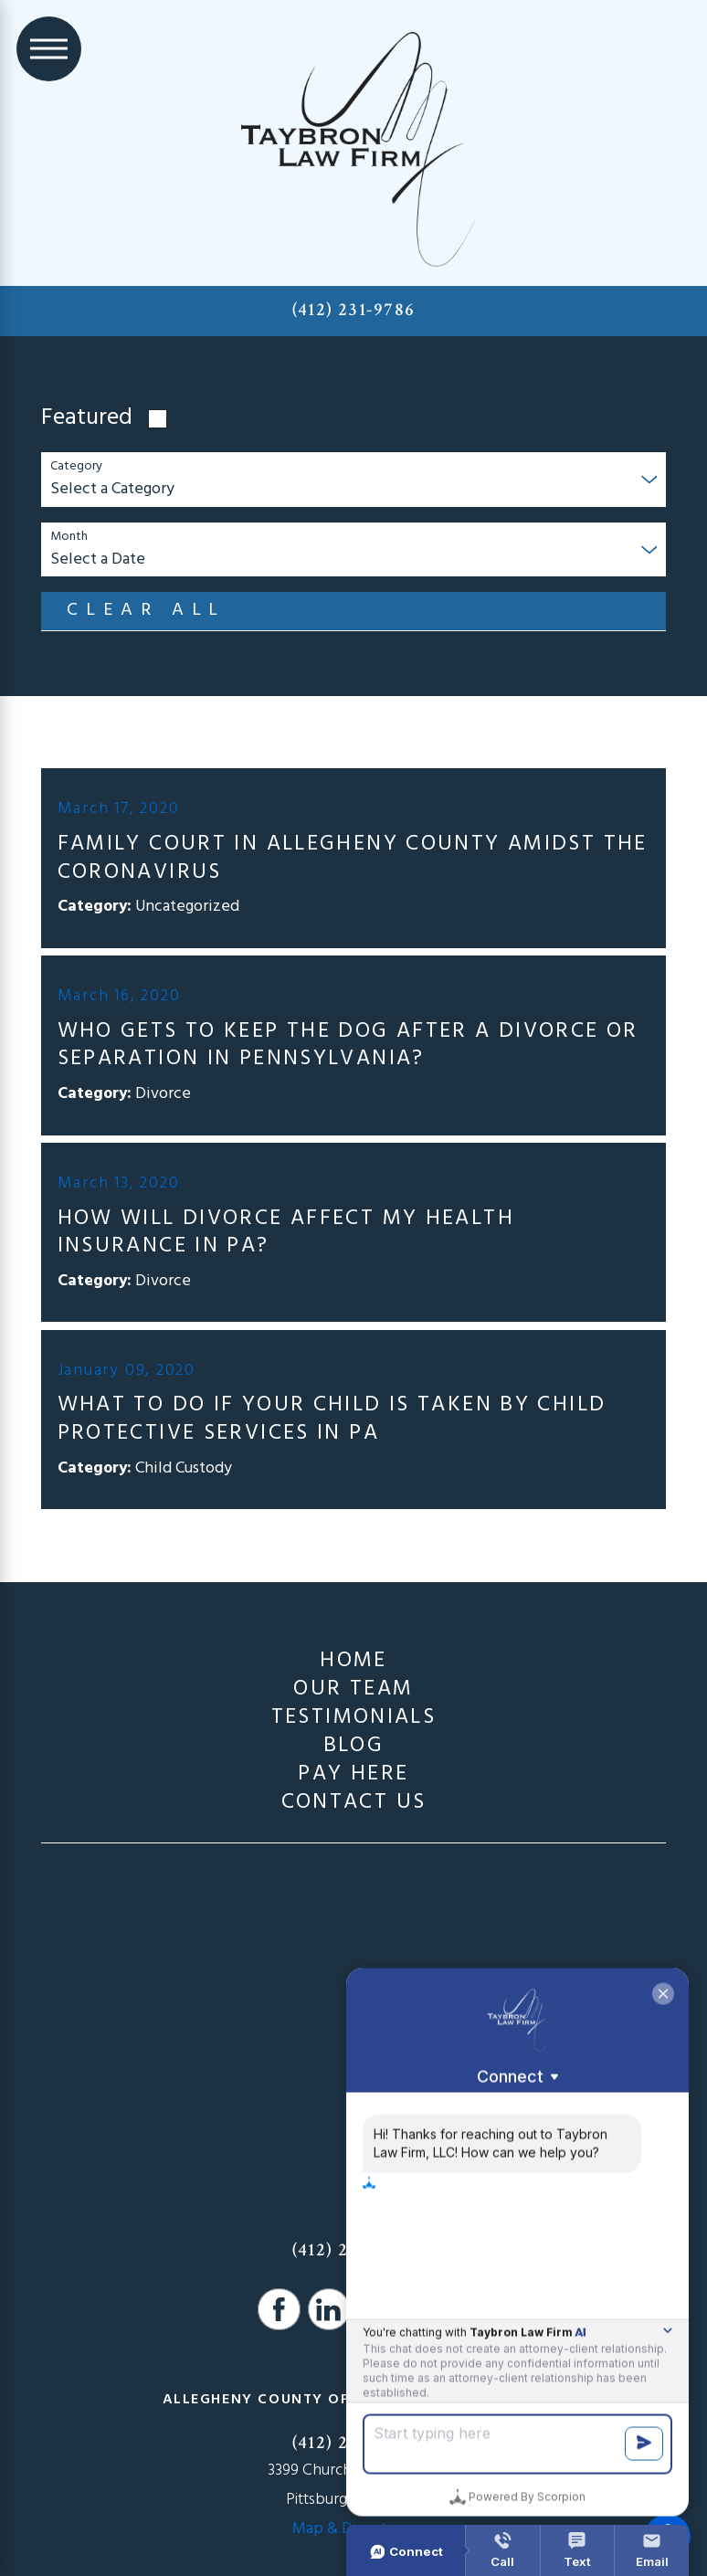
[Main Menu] (48, 48)
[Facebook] (279, 2309)
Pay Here (353, 1774)
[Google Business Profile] (427, 2309)
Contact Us (354, 1803)
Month (69, 537)
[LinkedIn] (329, 2309)
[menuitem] (354, 1661)
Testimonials (354, 1718)
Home (353, 1661)
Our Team (353, 1689)
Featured (86, 419)
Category (76, 467)
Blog (354, 1746)
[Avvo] (378, 2309)
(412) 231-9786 (354, 310)
